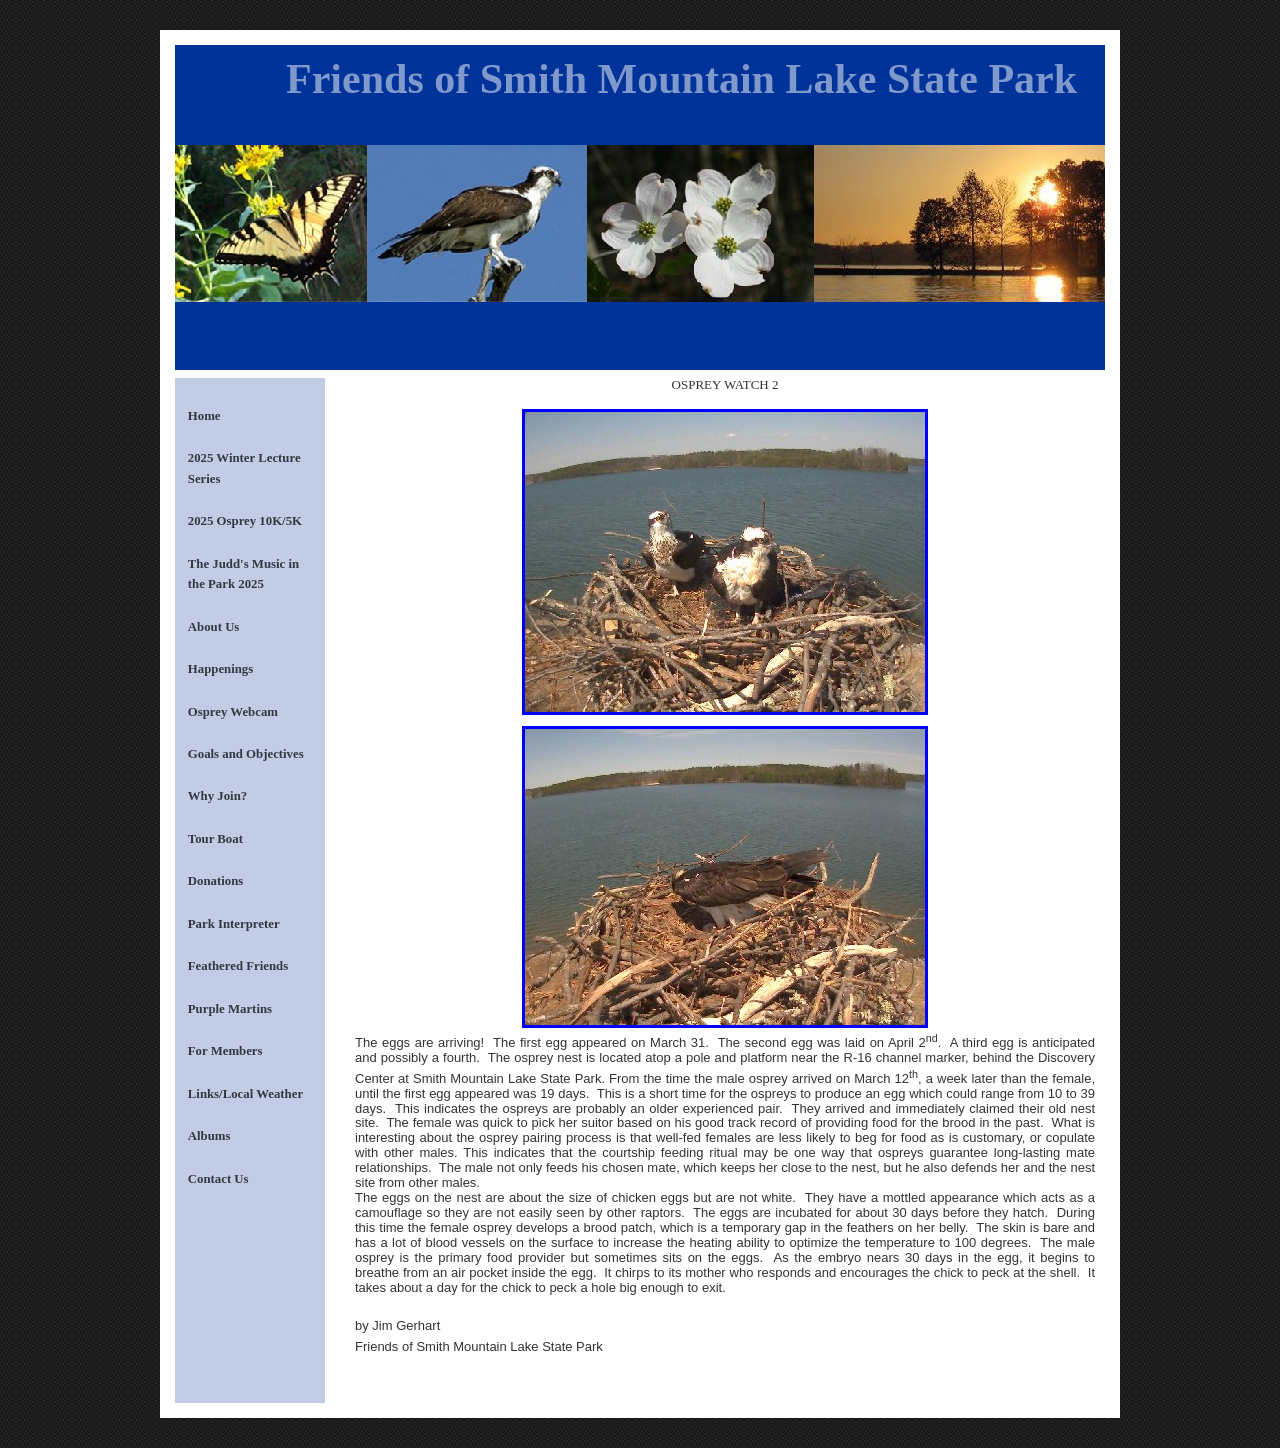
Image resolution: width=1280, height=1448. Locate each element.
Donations (215, 881)
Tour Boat (215, 839)
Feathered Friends (238, 966)
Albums (209, 1136)
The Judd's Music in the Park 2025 (243, 574)
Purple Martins (230, 1009)
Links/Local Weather (245, 1094)
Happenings (220, 669)
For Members (225, 1051)
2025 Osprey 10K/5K (245, 521)
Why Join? (217, 796)
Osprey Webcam (233, 712)
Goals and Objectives (246, 754)
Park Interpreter (234, 924)
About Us (214, 627)
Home (204, 416)
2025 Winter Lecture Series (244, 468)
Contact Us (218, 1179)
